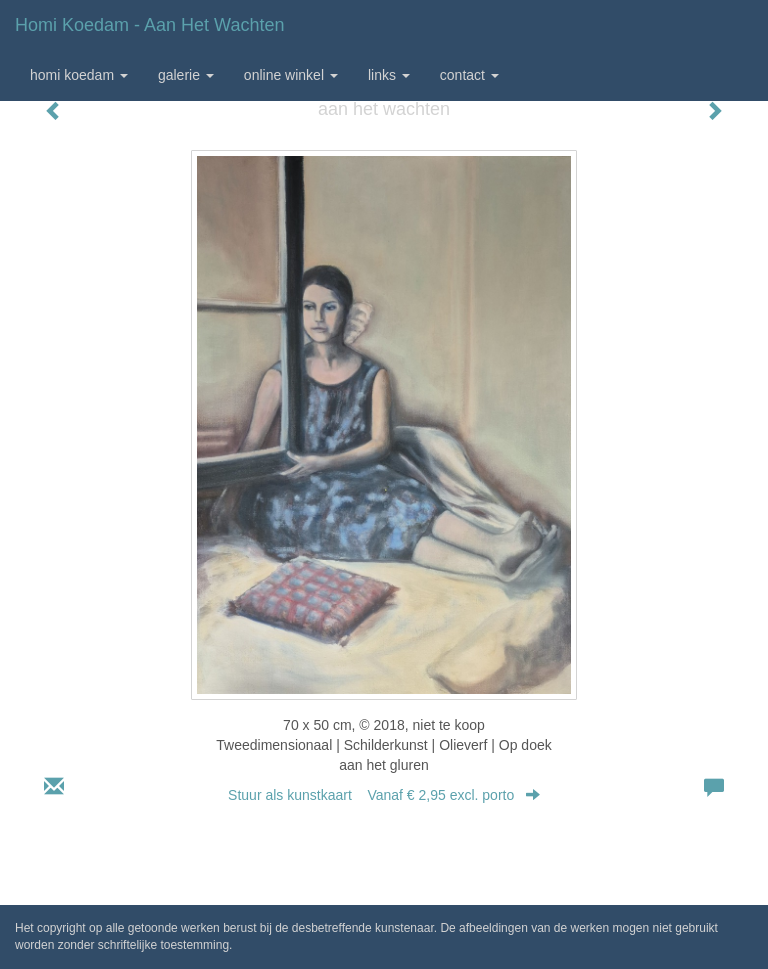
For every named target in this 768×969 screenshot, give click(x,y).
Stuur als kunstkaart (384, 795)
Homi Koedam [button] (79, 75)
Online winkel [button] (291, 75)
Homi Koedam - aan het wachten (149, 25)
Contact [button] (469, 75)
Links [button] (389, 75)
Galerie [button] (186, 75)
